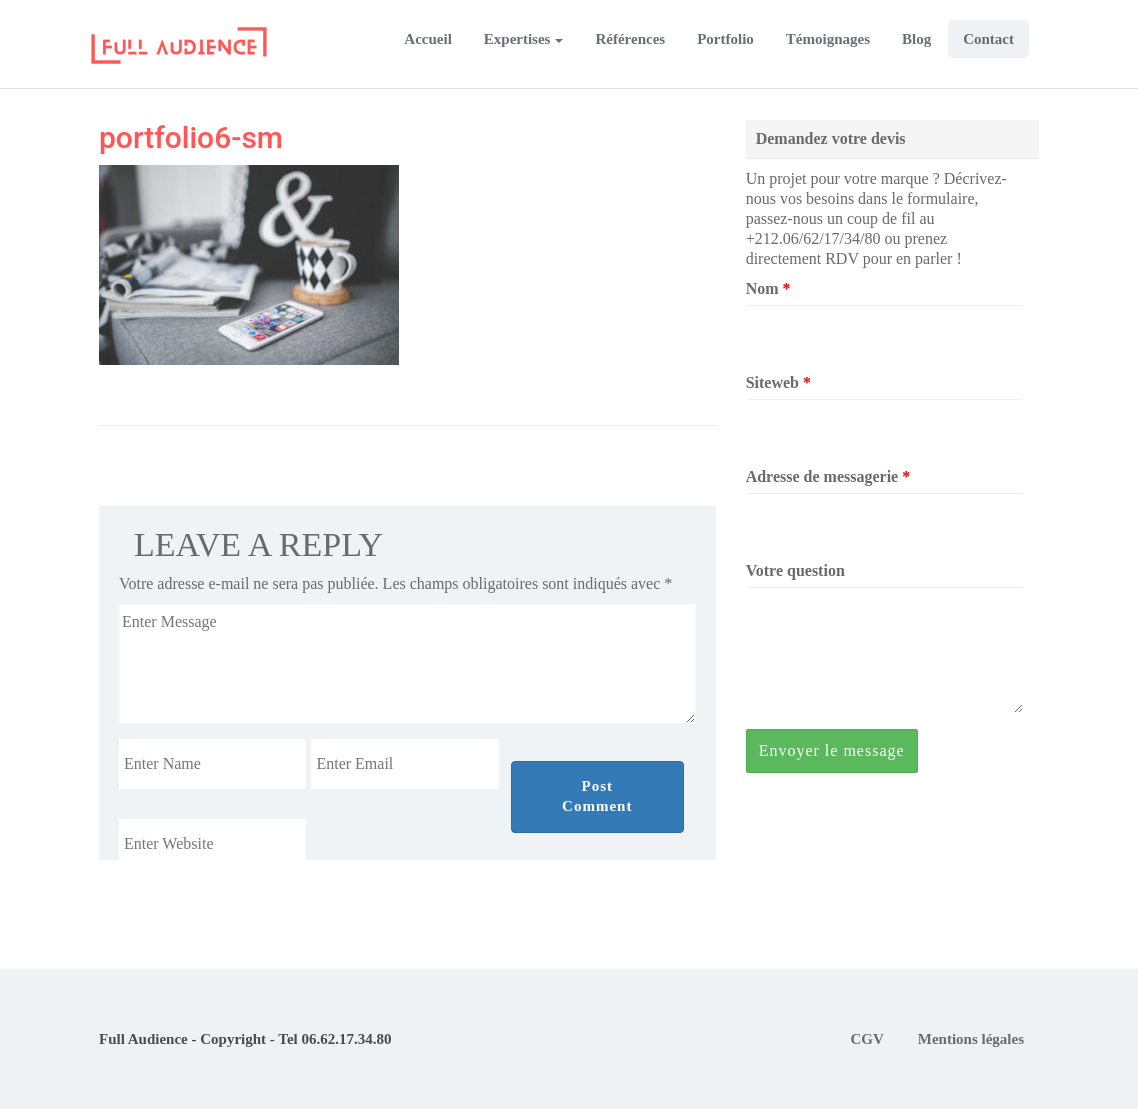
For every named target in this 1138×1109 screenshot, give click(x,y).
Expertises (517, 39)
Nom (768, 288)
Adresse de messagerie (828, 476)
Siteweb (778, 382)
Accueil (427, 39)
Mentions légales (971, 1039)
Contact (988, 39)
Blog (916, 39)
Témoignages (828, 39)
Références (630, 39)
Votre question (795, 570)
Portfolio (725, 39)
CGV (866, 1039)
